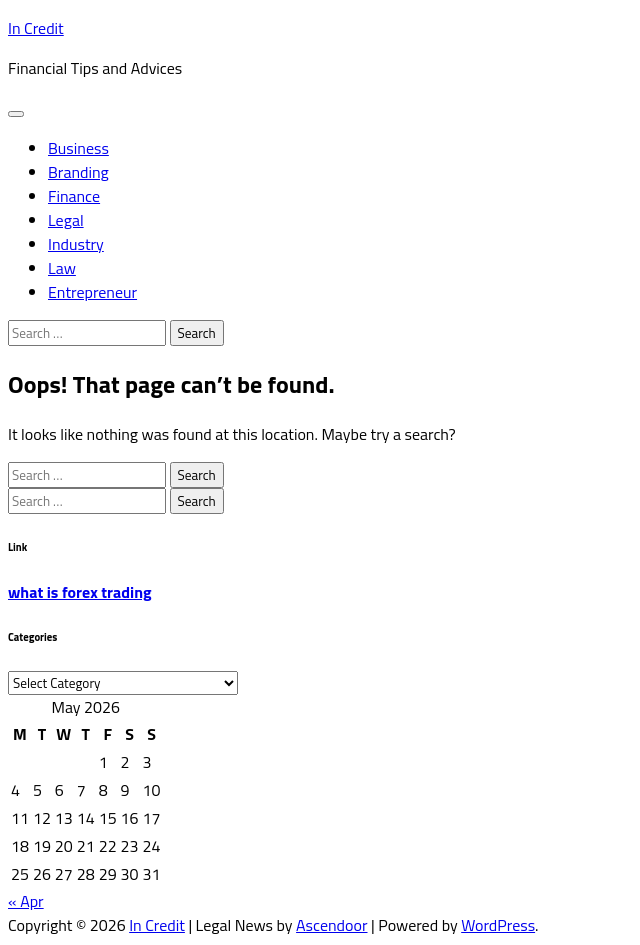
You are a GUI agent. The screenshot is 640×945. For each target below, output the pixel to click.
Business (78, 148)
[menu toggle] (16, 114)
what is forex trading (80, 592)
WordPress (498, 925)
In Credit (36, 28)
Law (62, 268)
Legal (66, 220)
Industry (76, 244)
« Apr (26, 901)
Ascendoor (331, 925)
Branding (78, 172)
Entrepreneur (92, 292)
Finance (74, 196)
